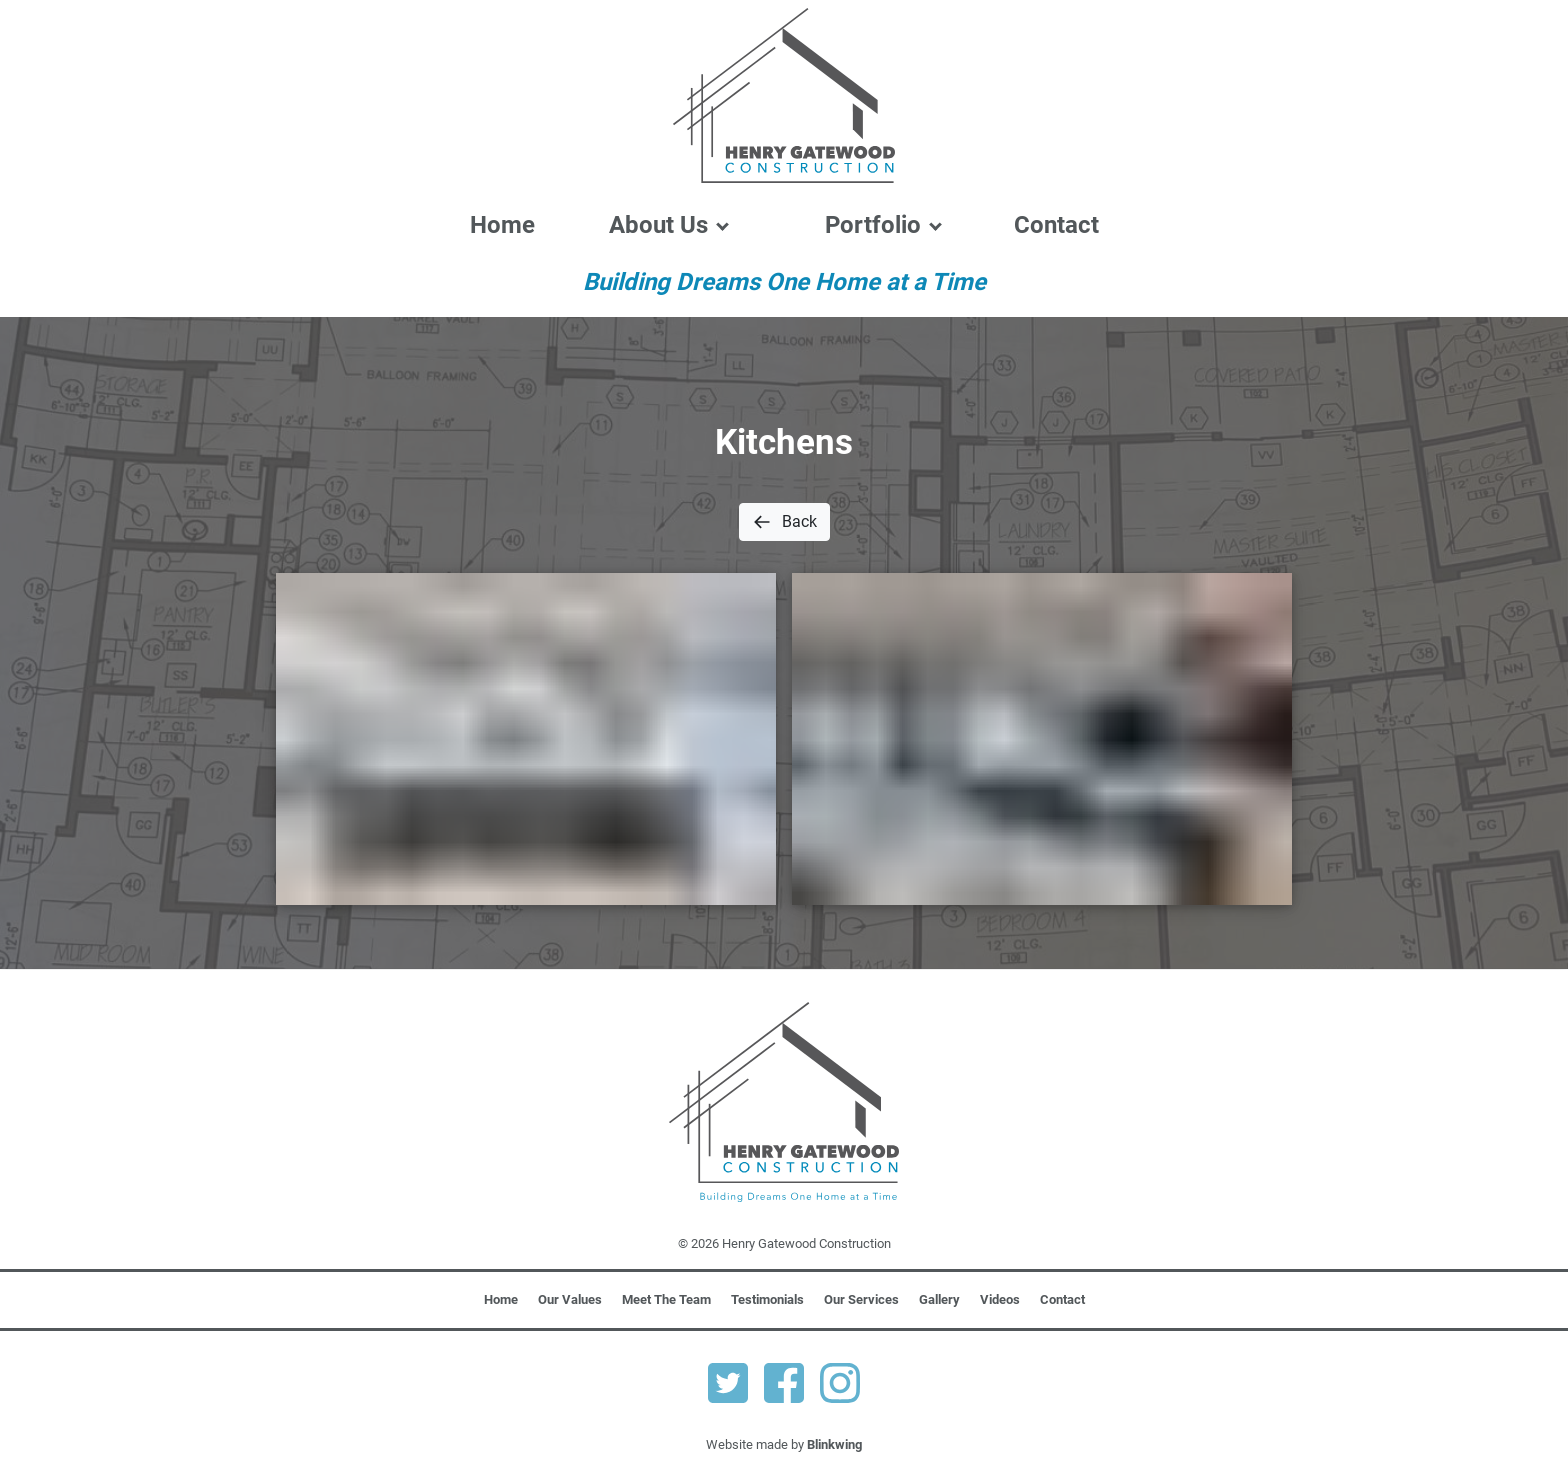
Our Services (861, 1299)
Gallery (939, 1299)
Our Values (570, 1299)
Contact (1056, 225)
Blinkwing (834, 1444)
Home (502, 225)
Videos (1000, 1299)
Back (784, 522)
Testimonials (767, 1299)
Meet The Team (666, 1299)
